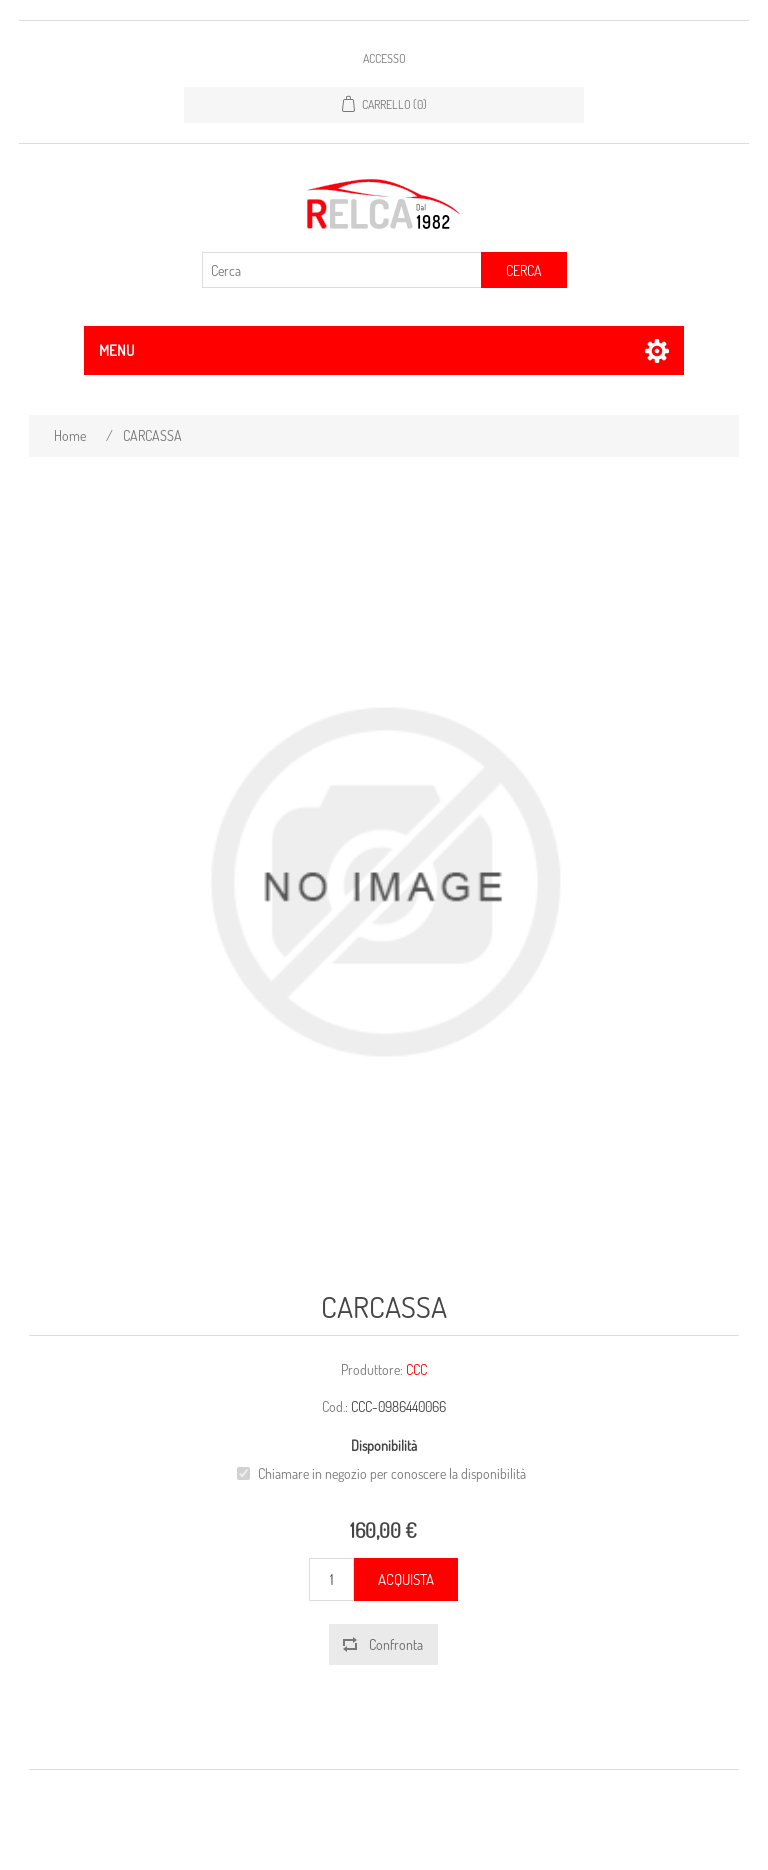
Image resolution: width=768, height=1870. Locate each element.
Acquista (406, 1579)
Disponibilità (384, 1446)
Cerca (524, 270)
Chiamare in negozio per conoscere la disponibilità (392, 1473)
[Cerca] (342, 270)
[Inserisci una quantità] (331, 1579)
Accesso (384, 58)
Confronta (396, 1644)
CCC (416, 1369)
